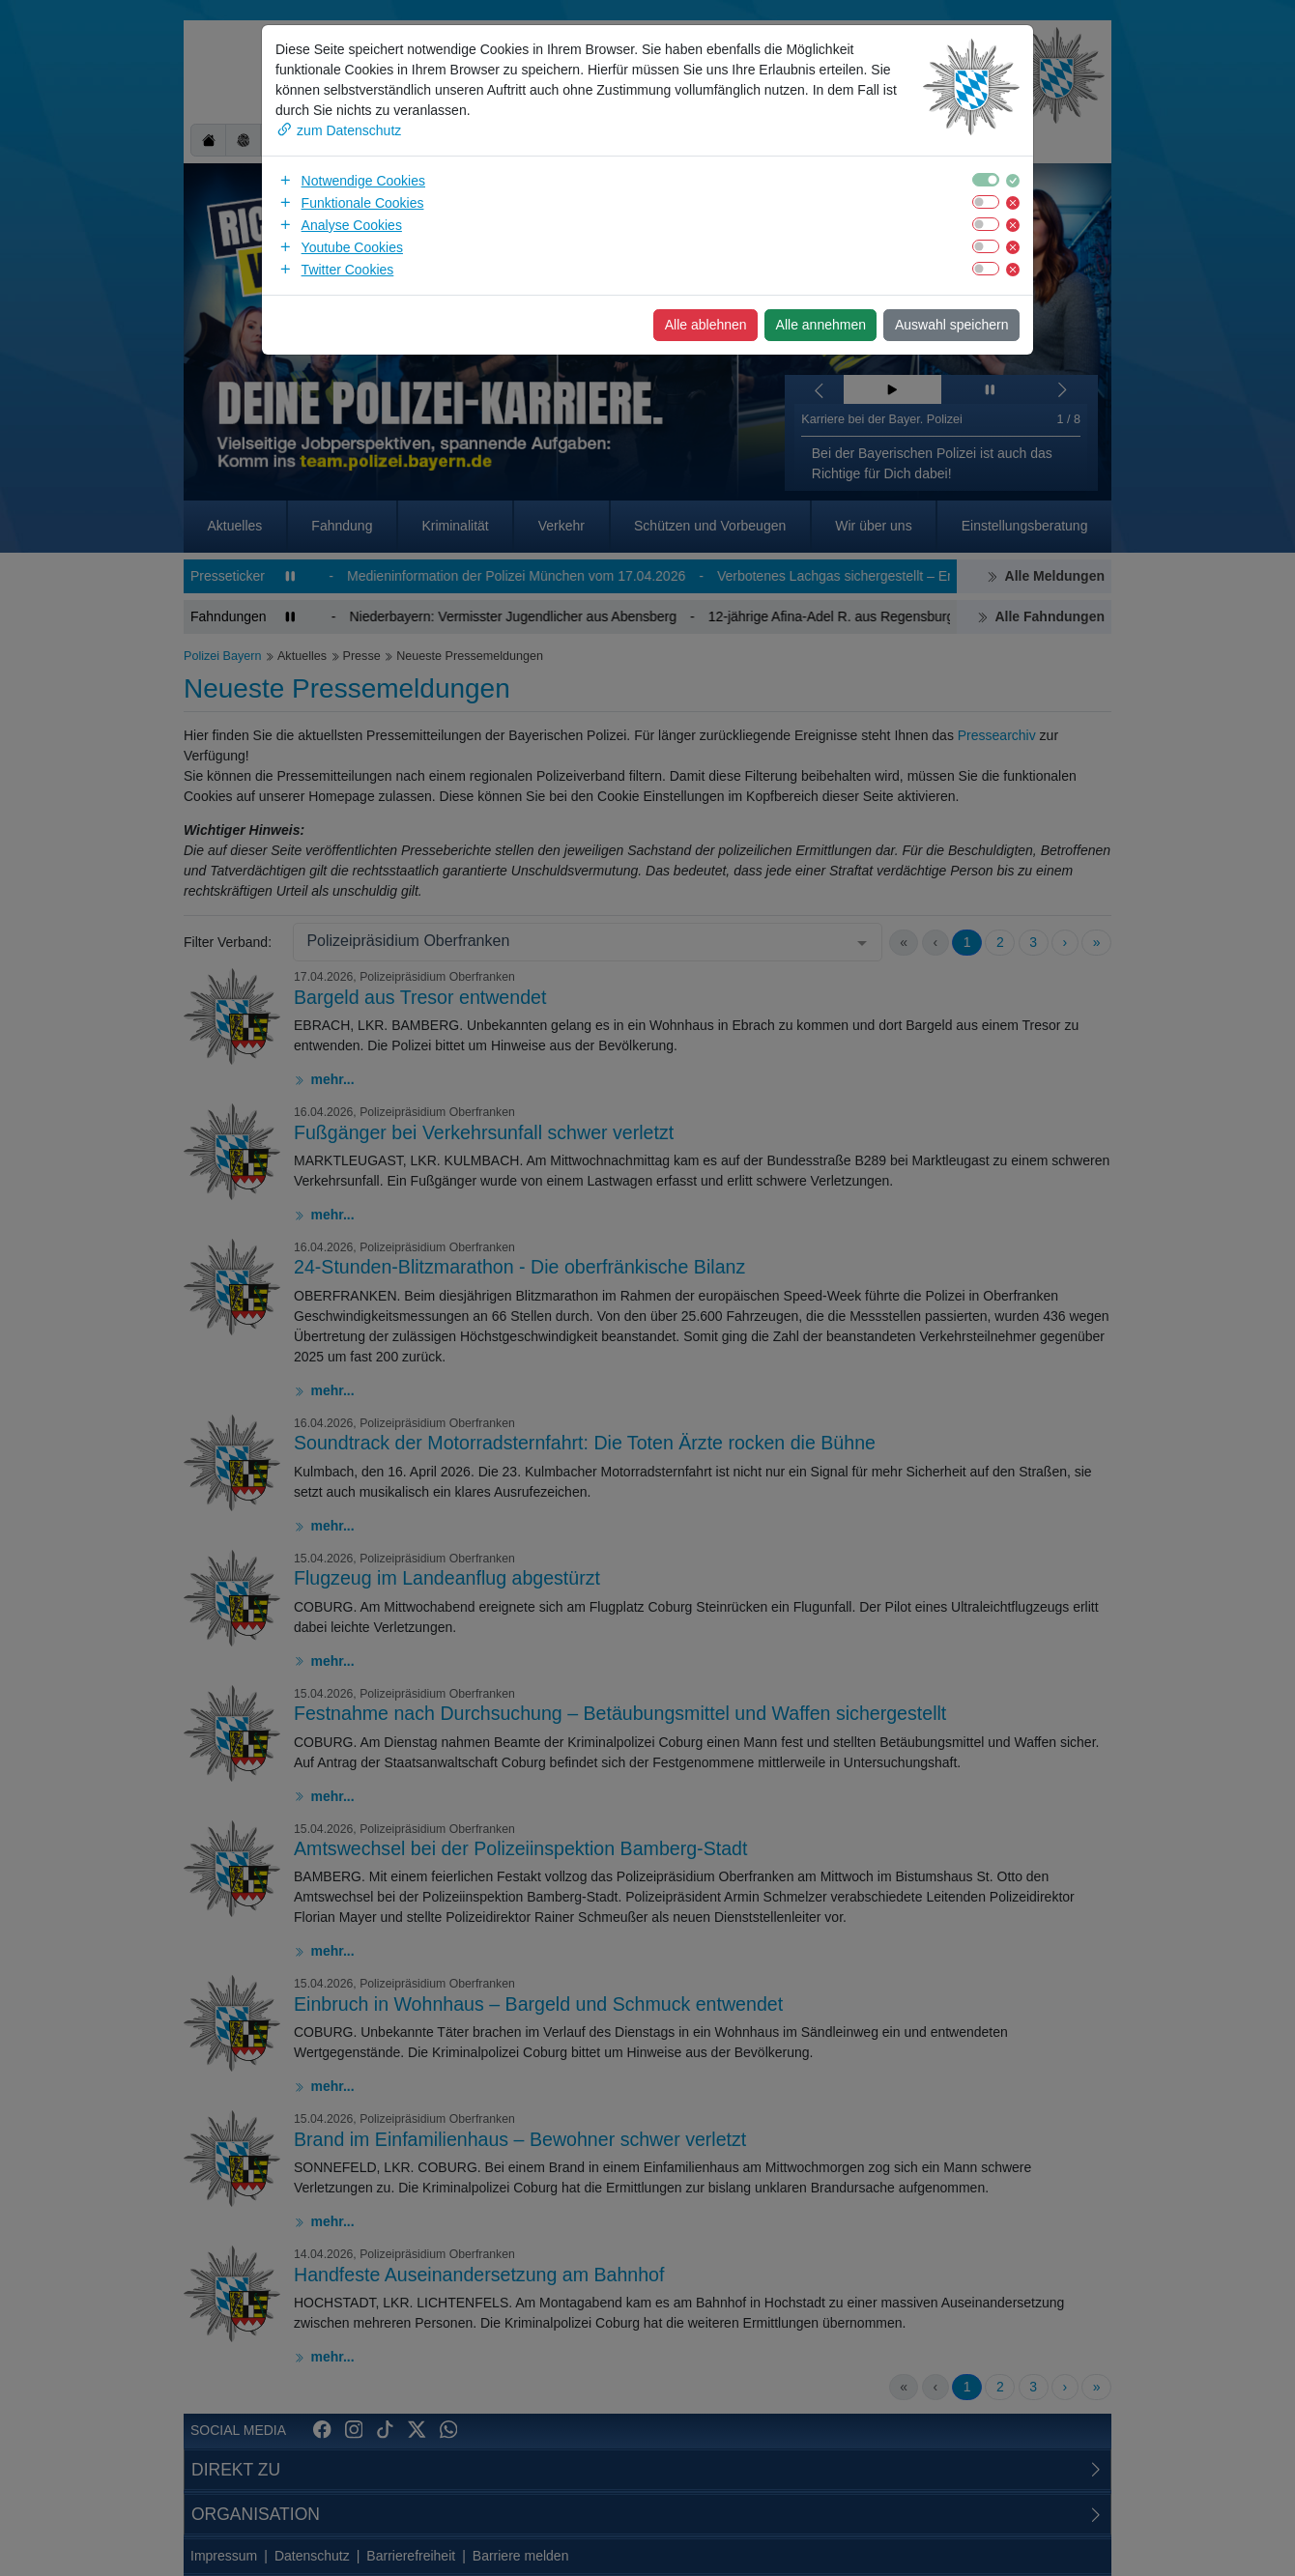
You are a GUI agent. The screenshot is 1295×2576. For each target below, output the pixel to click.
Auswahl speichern (952, 324)
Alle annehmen (821, 324)
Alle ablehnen (706, 324)
